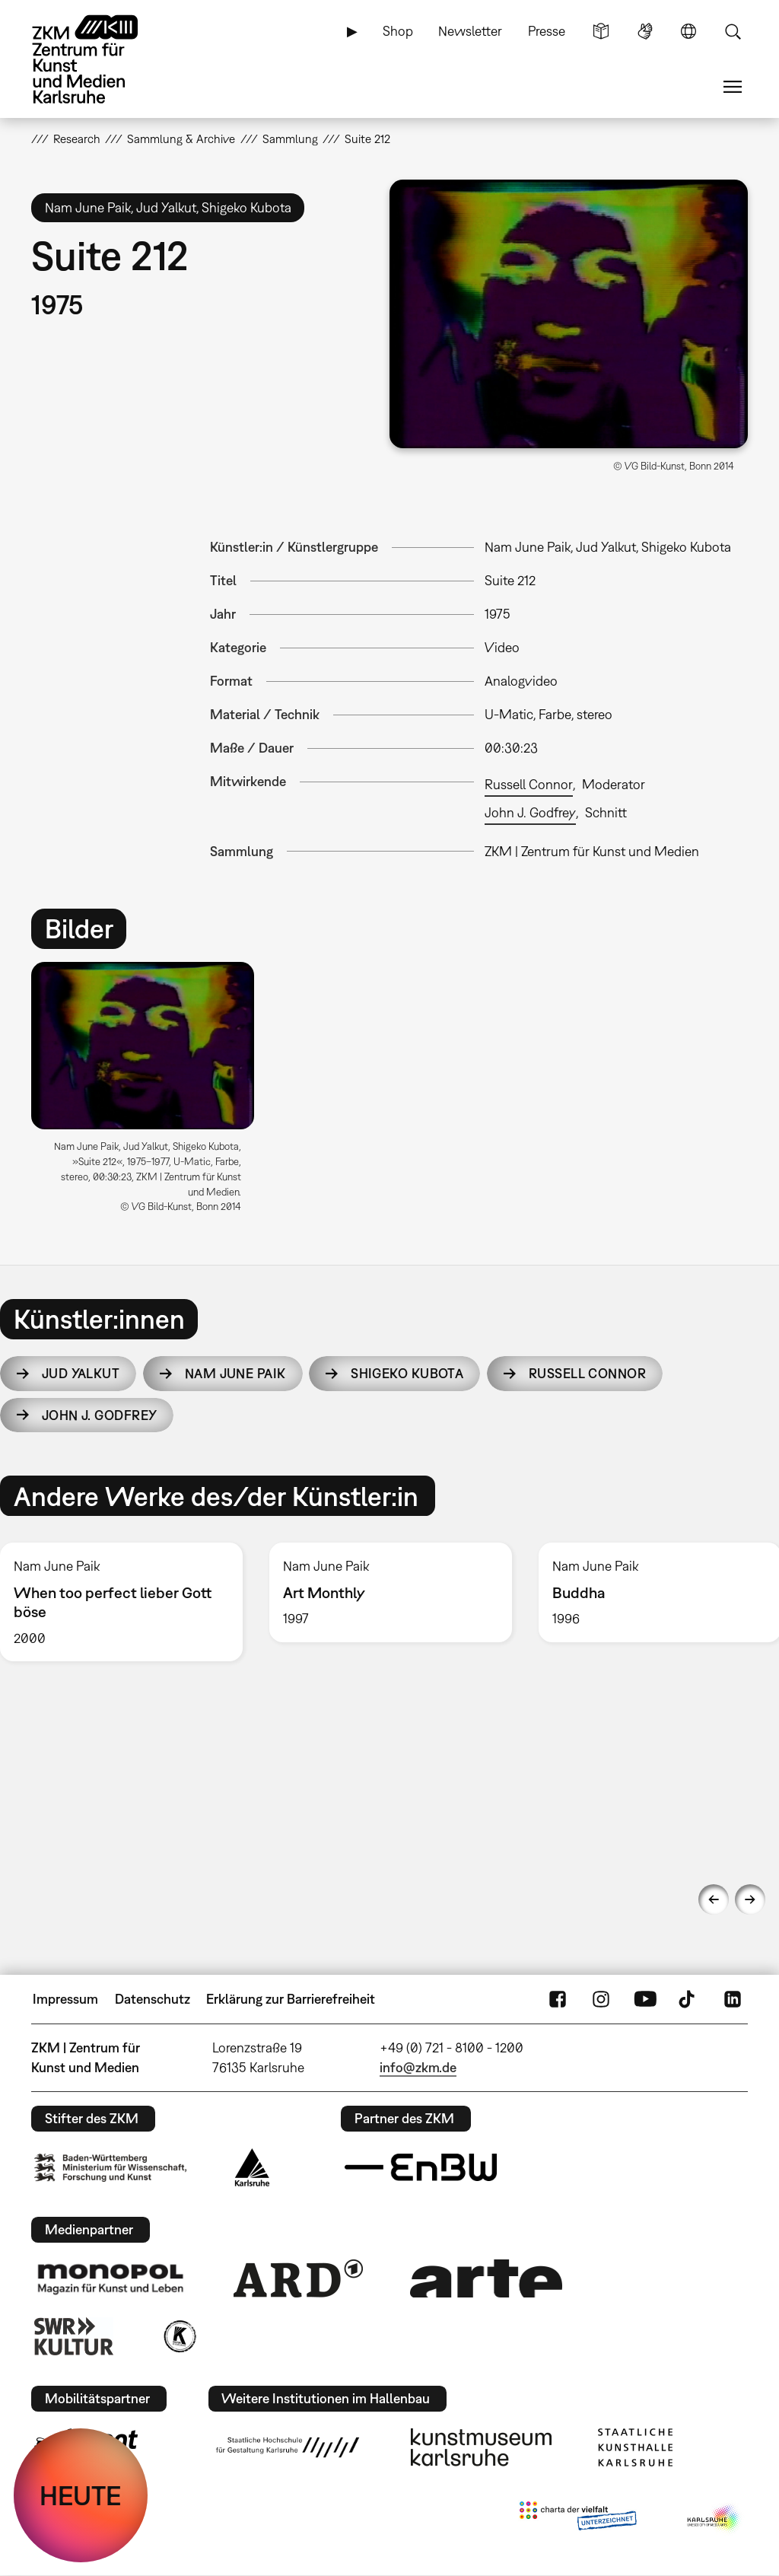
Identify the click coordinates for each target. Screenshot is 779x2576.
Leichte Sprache (601, 31)
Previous (713, 1899)
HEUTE (81, 2495)
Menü (732, 86)
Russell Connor (529, 784)
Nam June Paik (235, 1373)
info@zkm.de (418, 2067)
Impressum (65, 1999)
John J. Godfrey (530, 812)
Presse (546, 31)
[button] (569, 314)
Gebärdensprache (645, 31)
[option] (149, 1093)
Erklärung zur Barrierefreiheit (290, 1999)
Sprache (688, 31)
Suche (732, 31)
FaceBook (557, 1999)
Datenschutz (152, 1999)
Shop (398, 31)
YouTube (645, 1999)
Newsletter (470, 31)
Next (750, 1899)
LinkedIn (732, 1999)
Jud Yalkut (80, 1373)
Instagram (601, 1999)
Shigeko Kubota (407, 1373)
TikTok (688, 1999)
